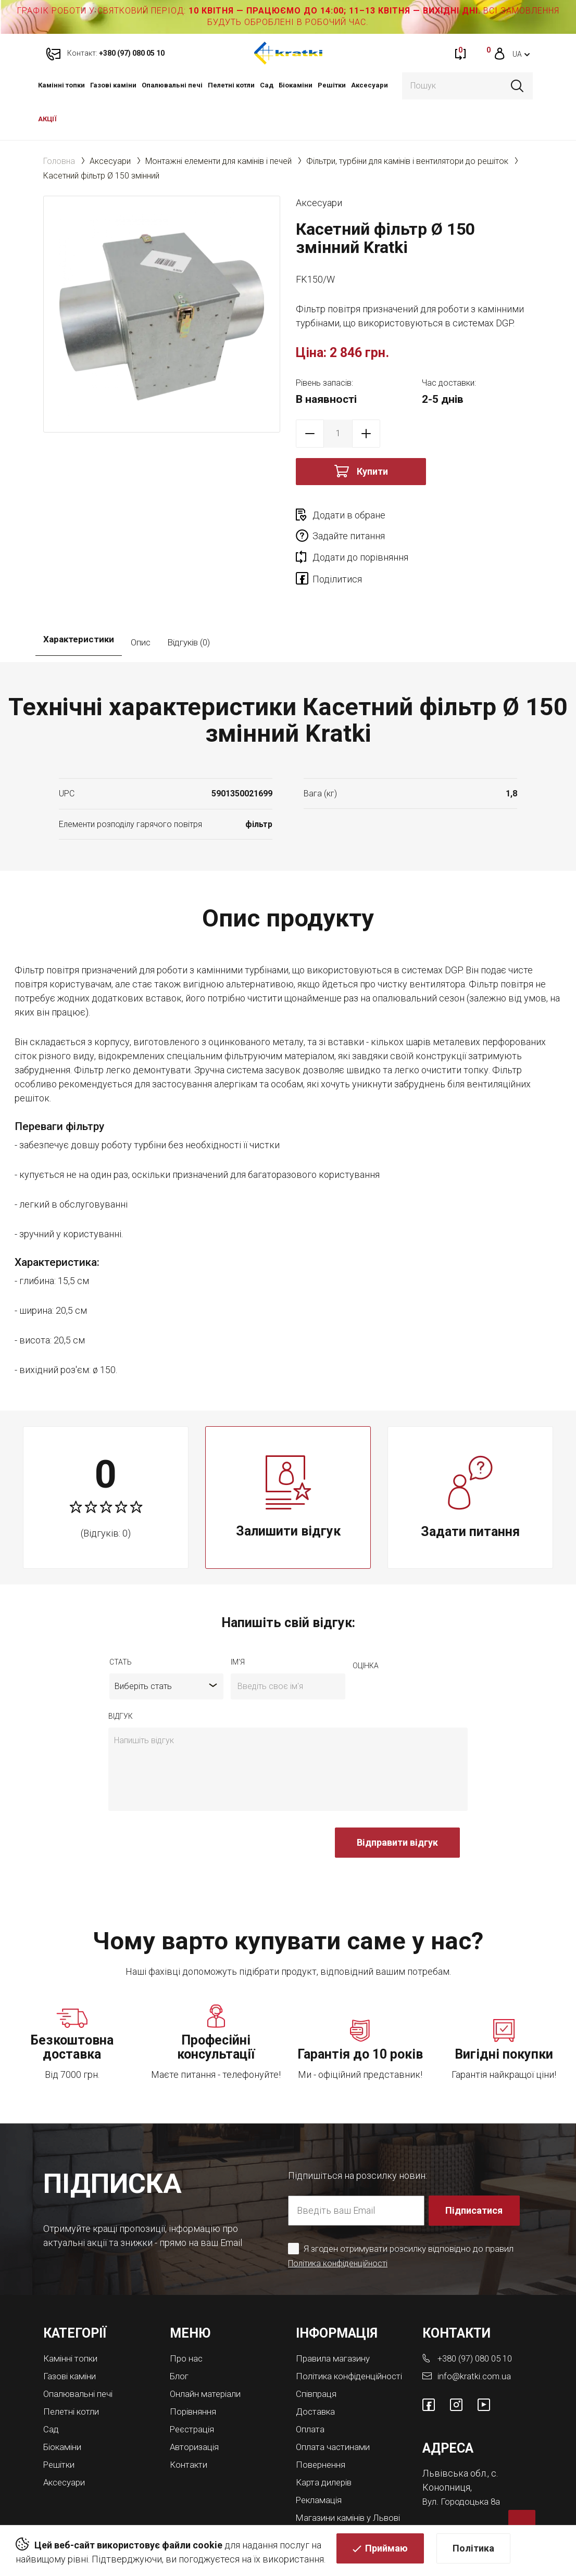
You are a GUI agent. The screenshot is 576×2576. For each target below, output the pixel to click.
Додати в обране (348, 515)
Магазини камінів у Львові (337, 2485)
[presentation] (187, 1806)
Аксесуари (369, 85)
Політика (473, 2552)
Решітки (332, 85)
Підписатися (475, 2169)
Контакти (190, 2420)
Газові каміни (113, 85)
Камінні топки (61, 85)
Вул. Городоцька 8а (463, 2459)
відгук (120, 1675)
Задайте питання (467, 515)
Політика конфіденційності (341, 2222)
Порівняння (195, 2368)
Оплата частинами (335, 2412)
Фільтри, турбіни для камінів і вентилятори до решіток (407, 161)
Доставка (317, 2377)
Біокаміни (295, 85)
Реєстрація (194, 2385)
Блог (180, 2334)
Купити (372, 471)
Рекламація (321, 2463)
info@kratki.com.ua (475, 2334)
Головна (59, 161)
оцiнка (366, 1624)
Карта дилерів (326, 2446)
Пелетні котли (231, 85)
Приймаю (386, 2552)
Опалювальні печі (172, 85)
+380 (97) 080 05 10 (478, 2317)
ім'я (238, 1621)
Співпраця (318, 2360)
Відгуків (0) (188, 601)
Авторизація (196, 2402)
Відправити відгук (397, 1801)
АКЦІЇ (47, 119)
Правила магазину (335, 2317)
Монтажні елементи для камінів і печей (218, 161)
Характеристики (78, 601)
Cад (266, 85)
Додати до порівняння (360, 535)
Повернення (322, 2429)
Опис (141, 601)
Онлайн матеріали (208, 2351)
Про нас (187, 2317)
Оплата (311, 2395)
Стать (120, 1621)
